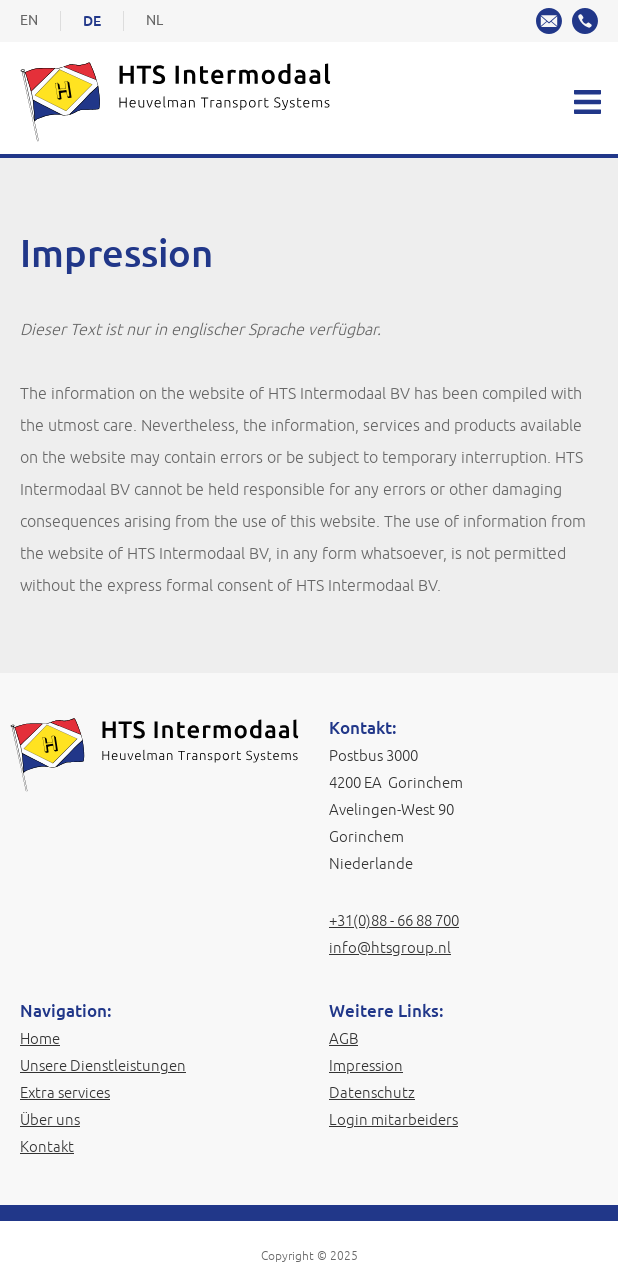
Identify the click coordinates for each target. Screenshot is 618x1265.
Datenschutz (372, 1092)
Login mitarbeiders (393, 1119)
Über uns (50, 1119)
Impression (366, 1065)
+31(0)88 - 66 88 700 (394, 920)
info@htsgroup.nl (390, 947)
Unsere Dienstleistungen (103, 1065)
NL (154, 20)
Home (40, 1038)
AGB (343, 1038)
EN (29, 20)
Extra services (65, 1092)
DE (92, 21)
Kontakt (47, 1146)
